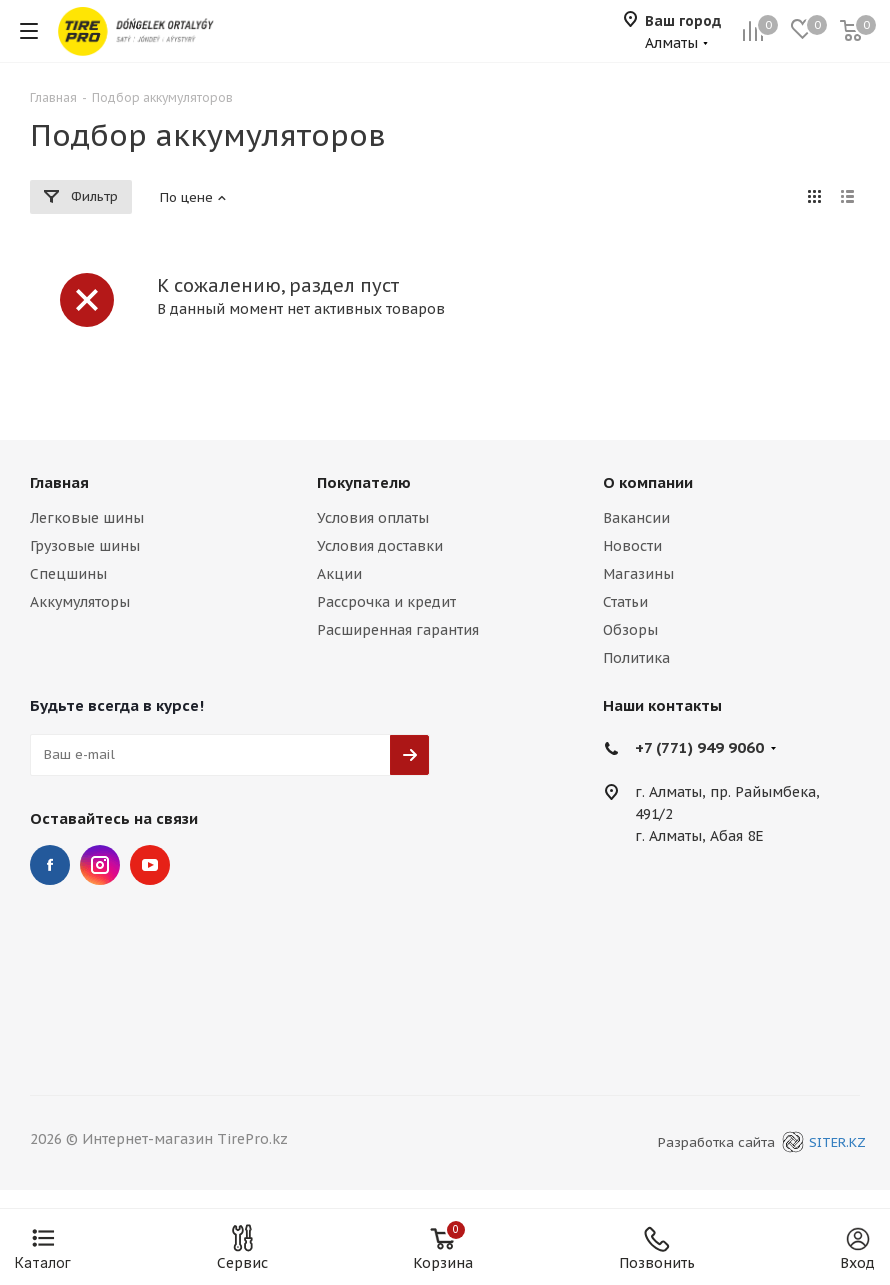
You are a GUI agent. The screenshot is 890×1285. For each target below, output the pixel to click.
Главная (59, 482)
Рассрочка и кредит (386, 602)
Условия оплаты (373, 518)
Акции (339, 574)
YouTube (150, 865)
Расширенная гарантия (398, 630)
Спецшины (68, 574)
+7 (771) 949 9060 (699, 747)
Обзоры (630, 630)
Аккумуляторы (80, 602)
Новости (632, 546)
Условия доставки (380, 546)
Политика (636, 658)
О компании (648, 482)
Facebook (50, 865)
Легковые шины (87, 518)
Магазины (638, 574)
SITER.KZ (821, 1142)
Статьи (625, 602)
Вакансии (636, 518)
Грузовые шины (85, 546)
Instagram (100, 865)
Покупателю (364, 482)
